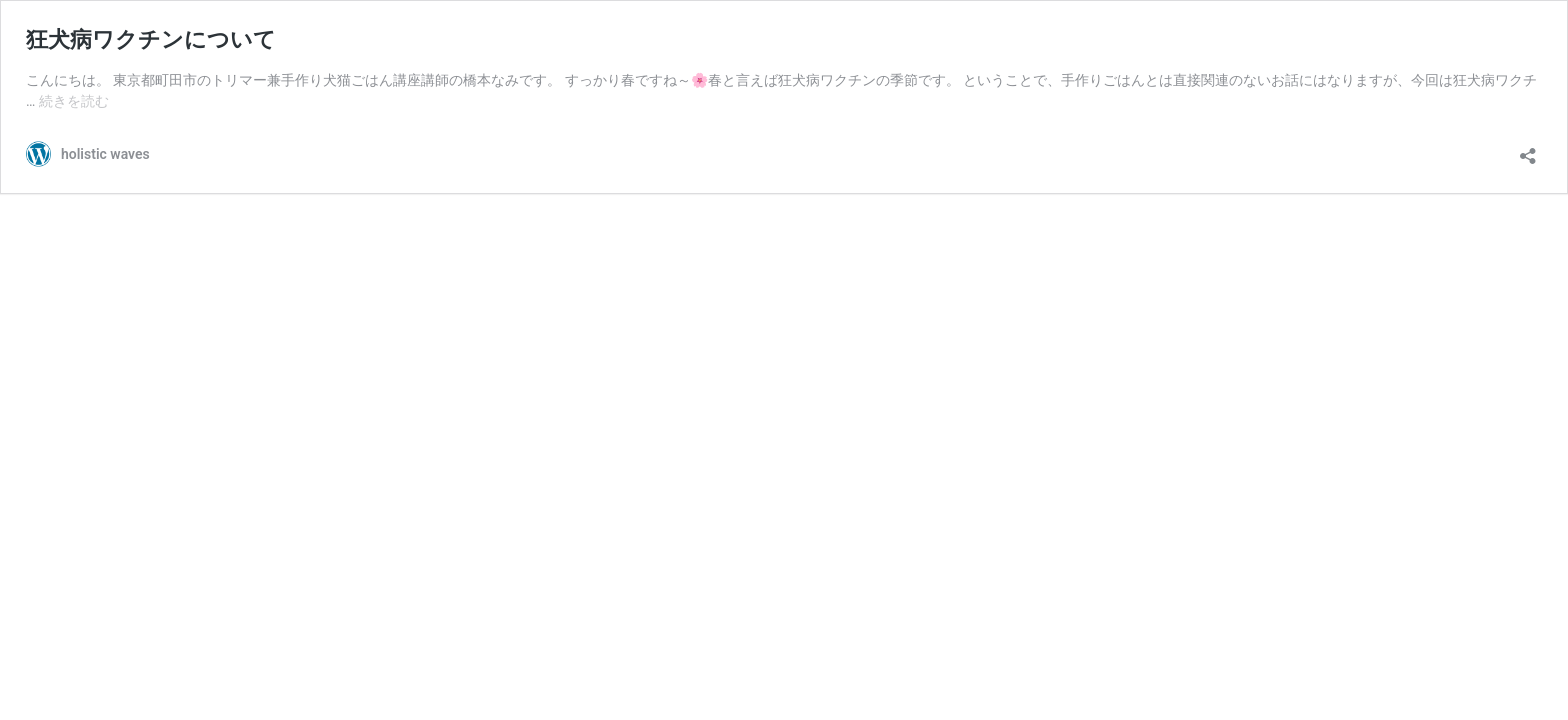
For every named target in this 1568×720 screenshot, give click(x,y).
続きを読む (74, 101)
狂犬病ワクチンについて (151, 39)
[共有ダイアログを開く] (1528, 149)
